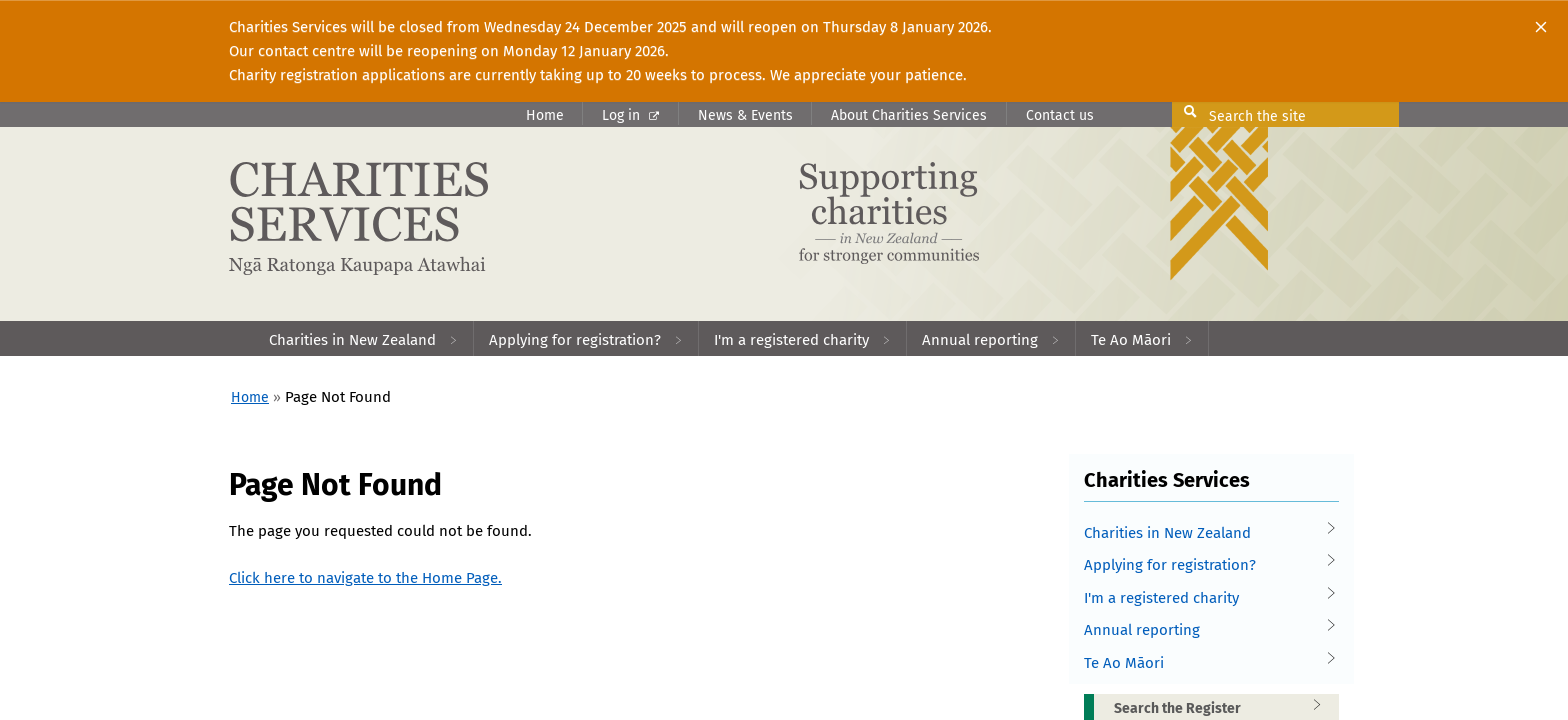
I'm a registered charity (1204, 598)
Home (545, 115)
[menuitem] (364, 338)
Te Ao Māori (1204, 663)
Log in (630, 115)
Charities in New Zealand (1204, 533)
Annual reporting (1204, 630)
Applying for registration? (1204, 565)
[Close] (1541, 27)
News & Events (745, 115)
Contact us (1060, 115)
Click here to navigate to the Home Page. (365, 578)
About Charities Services (909, 115)
